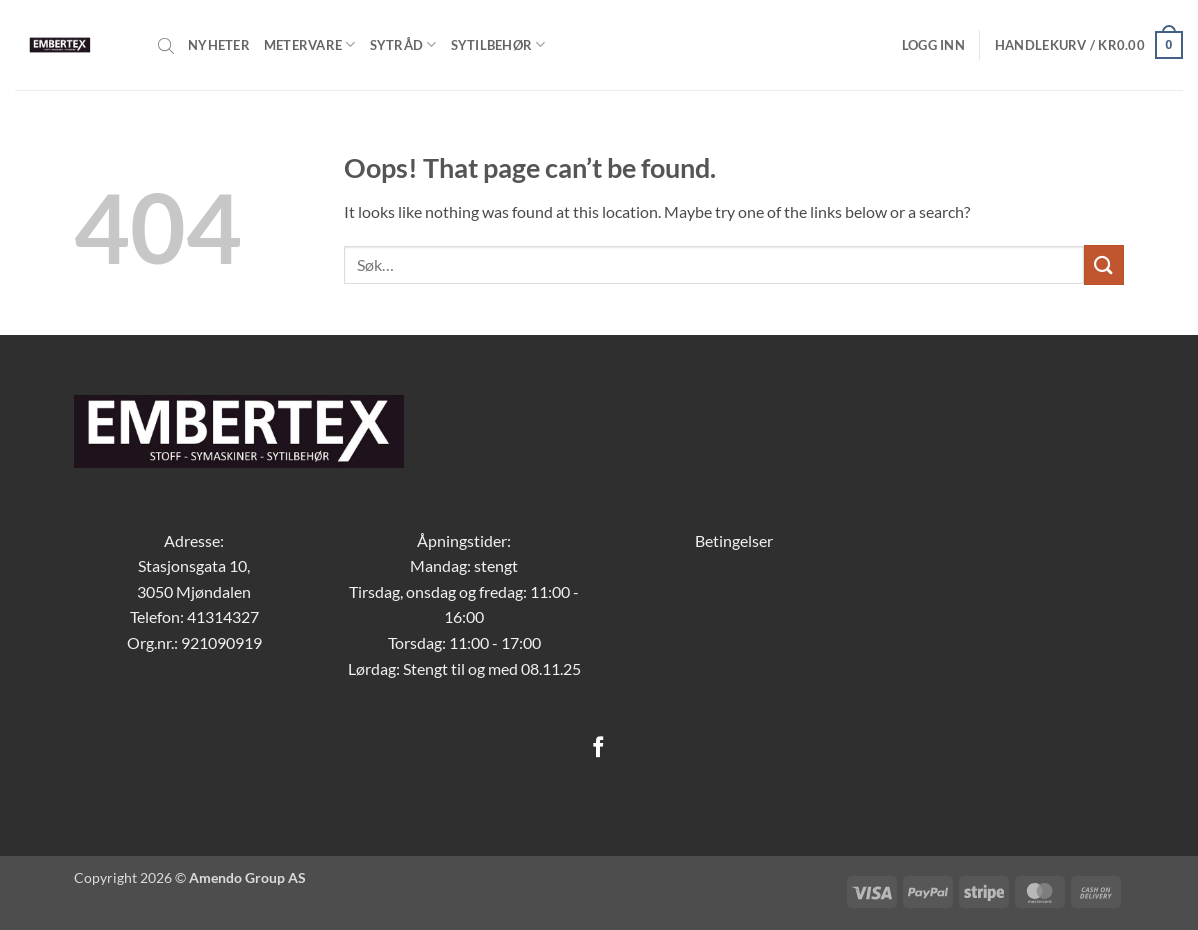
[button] (933, 45)
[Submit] (1104, 264)
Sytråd (403, 44)
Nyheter (219, 45)
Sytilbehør (498, 44)
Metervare (310, 44)
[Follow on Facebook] (598, 748)
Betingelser (734, 540)
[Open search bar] (166, 45)
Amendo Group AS (247, 877)
